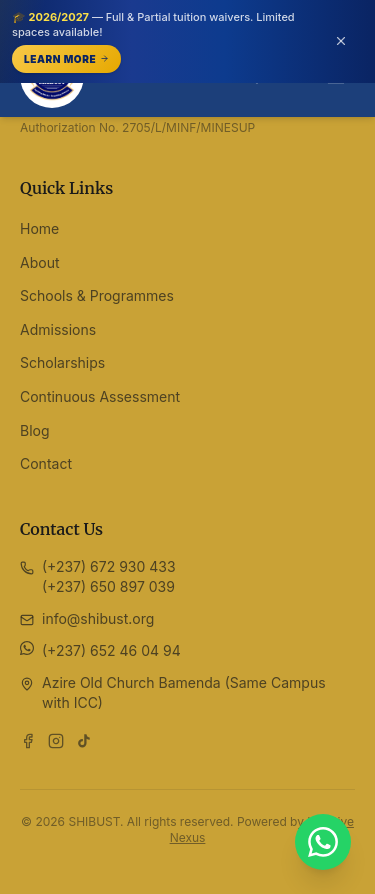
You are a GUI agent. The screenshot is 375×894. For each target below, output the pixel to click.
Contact (46, 463)
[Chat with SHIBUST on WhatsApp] (323, 842)
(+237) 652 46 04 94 (111, 650)
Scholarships (62, 362)
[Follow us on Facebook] (28, 741)
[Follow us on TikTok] (84, 741)
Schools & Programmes (97, 295)
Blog (35, 430)
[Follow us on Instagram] (56, 741)
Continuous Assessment (100, 396)
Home (39, 228)
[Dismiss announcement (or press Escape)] (341, 41)
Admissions (58, 329)
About (39, 262)
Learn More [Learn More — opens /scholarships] (66, 59)
